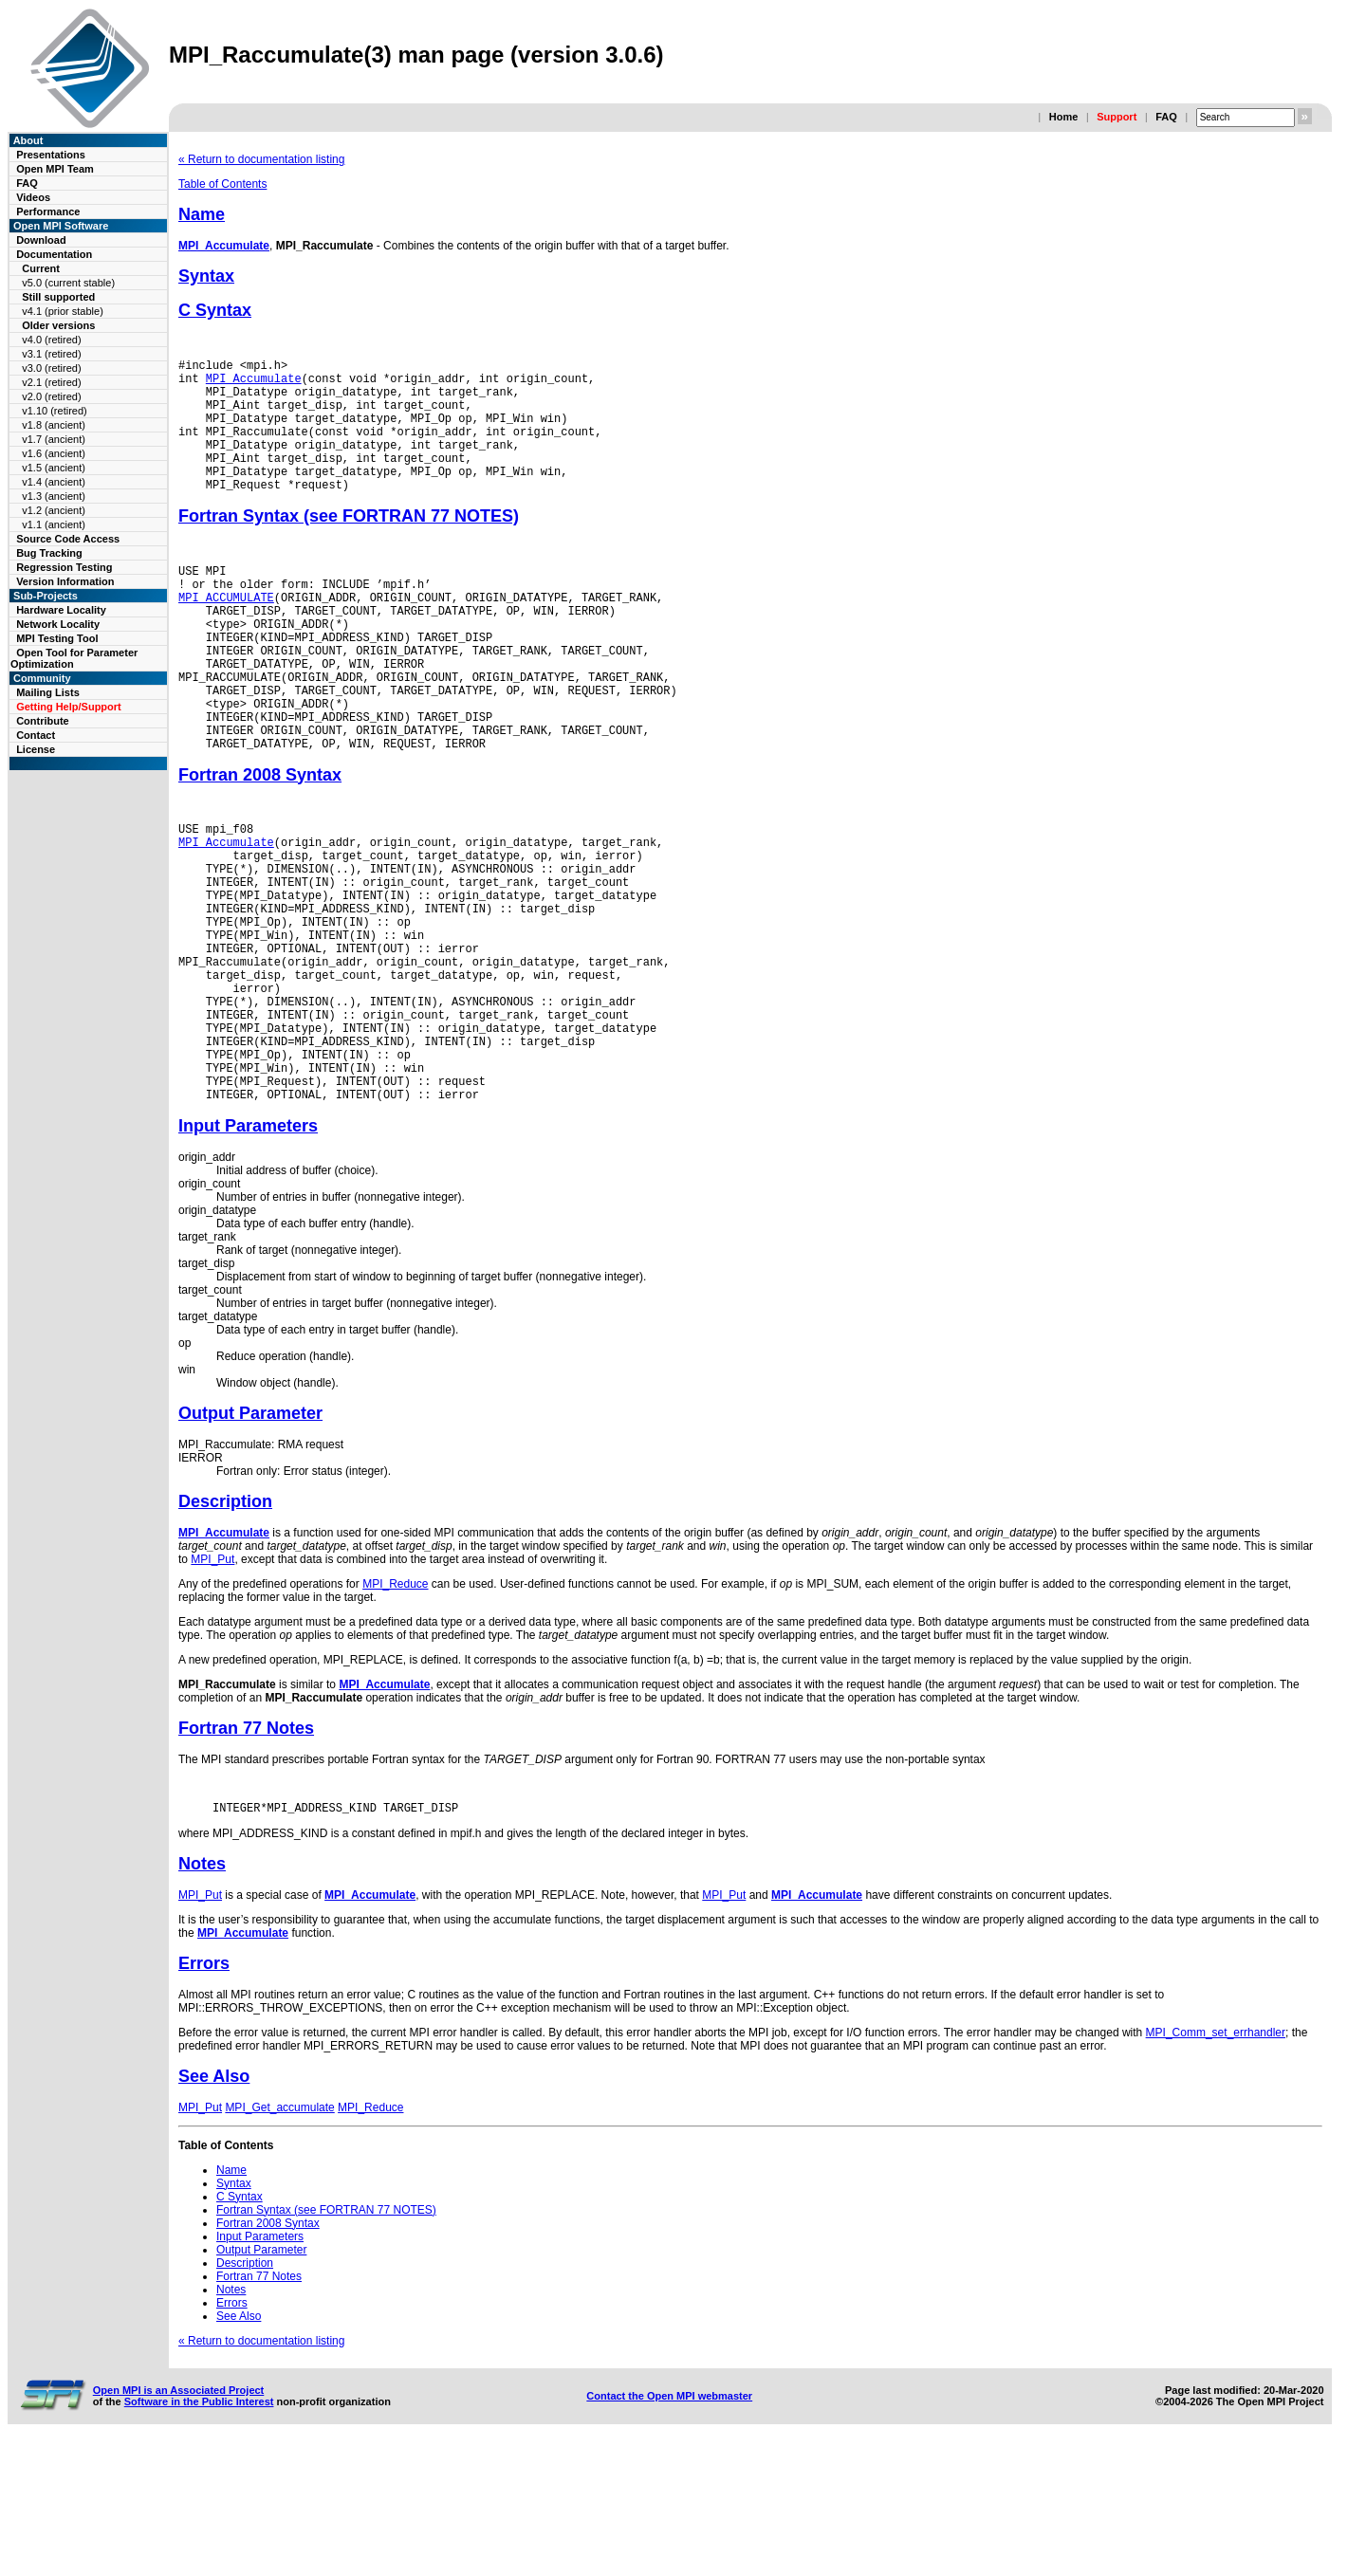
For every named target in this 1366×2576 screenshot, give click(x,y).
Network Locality (58, 624)
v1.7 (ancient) (53, 439)
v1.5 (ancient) (53, 467)
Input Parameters (248, 1253)
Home (1064, 116)
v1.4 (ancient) (53, 482)
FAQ (1166, 116)
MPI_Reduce (395, 1712)
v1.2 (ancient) (53, 510)
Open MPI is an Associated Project (179, 2521)
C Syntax (214, 310)
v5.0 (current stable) (68, 282)
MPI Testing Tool (57, 638)
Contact (35, 735)
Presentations (50, 154)
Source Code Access (68, 538)
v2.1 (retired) (51, 382)
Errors (204, 2094)
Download (41, 240)
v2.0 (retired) (51, 396)
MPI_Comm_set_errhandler (1215, 2163)
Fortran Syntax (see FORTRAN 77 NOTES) (348, 544)
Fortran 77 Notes (246, 1856)
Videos (33, 197)
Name (201, 214)
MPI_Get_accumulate (279, 2238)
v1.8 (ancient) (53, 425)
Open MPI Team (55, 169)
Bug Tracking (49, 553)
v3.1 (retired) (51, 353)
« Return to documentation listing (261, 159)
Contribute (42, 721)
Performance (48, 211)
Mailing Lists (48, 692)
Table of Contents (222, 184)
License (35, 749)
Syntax (206, 276)
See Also (213, 2207)
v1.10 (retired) (54, 410)
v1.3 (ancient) (53, 496)
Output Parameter (250, 1541)
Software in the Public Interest (199, 2532)
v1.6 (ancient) (53, 453)
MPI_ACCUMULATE (226, 634)
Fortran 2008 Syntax (260, 843)
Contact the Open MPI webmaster (669, 2526)
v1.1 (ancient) (53, 524)
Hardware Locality (61, 610)
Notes (202, 1994)
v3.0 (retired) (51, 368)
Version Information (65, 581)
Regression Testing (64, 567)
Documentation (54, 254)
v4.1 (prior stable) (62, 311)
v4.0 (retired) (51, 339)
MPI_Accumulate (223, 245)
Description (225, 1629)
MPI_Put (212, 1687)
